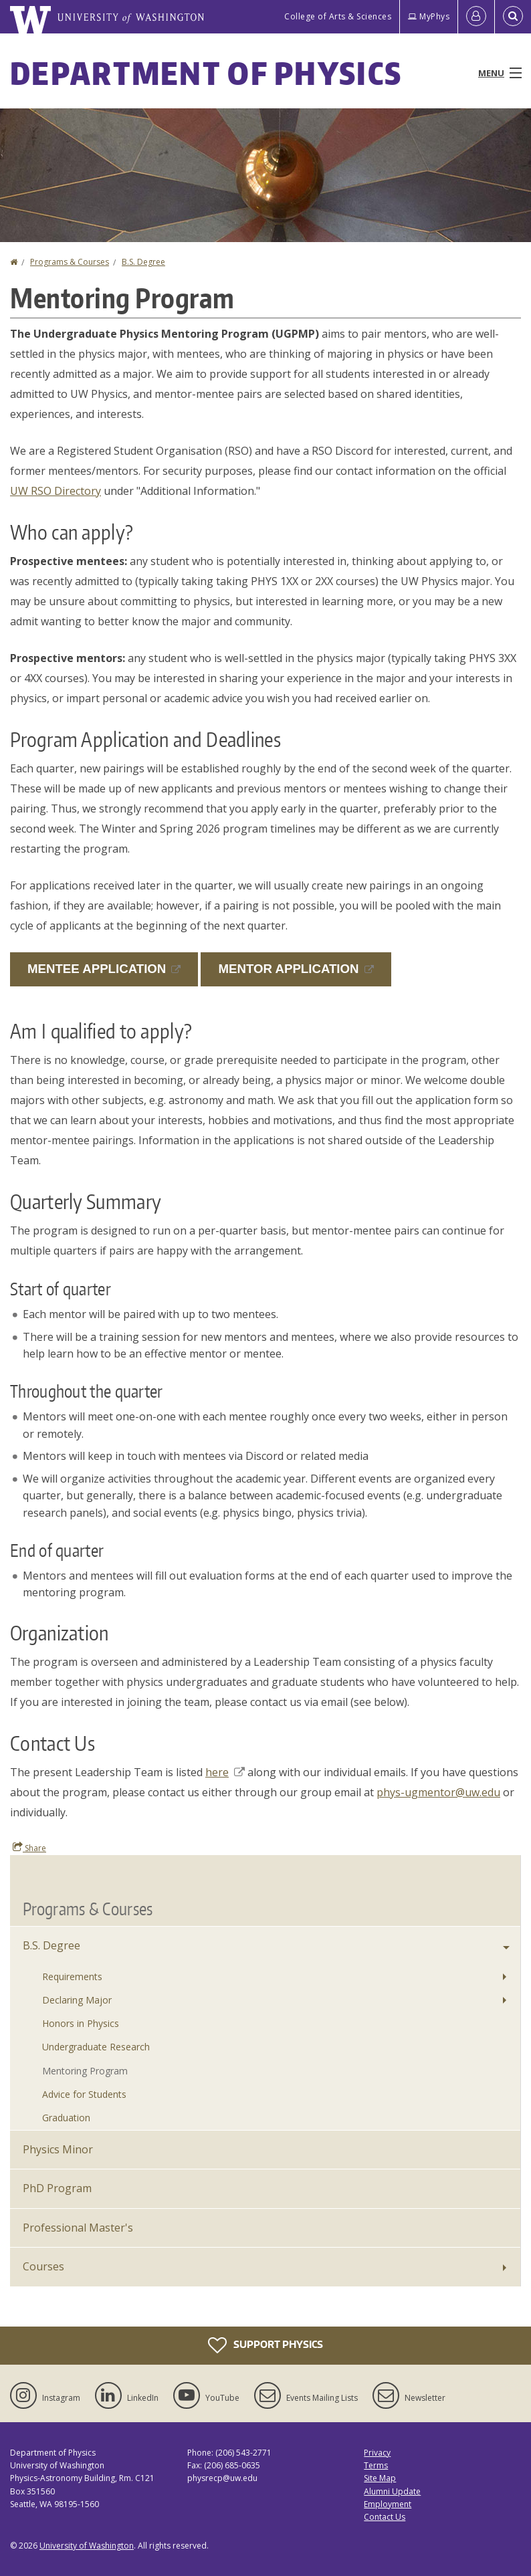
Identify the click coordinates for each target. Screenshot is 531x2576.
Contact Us (384, 2517)
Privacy (377, 2452)
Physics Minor (58, 2149)
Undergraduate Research (96, 2046)
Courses (43, 2266)
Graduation (66, 2117)
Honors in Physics (80, 2023)
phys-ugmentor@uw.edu (438, 1792)
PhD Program (57, 2188)
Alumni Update (392, 2491)
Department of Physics (206, 73)
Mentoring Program (85, 2070)
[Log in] (476, 16)
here (225, 1772)
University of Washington (86, 2545)
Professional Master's (78, 2227)
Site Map (380, 2478)
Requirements (72, 1976)
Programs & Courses (69, 261)
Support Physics (265, 2345)
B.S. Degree (143, 261)
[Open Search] (513, 16)
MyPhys (428, 16)
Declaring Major (77, 2000)
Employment (387, 2504)
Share (29, 1848)
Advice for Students (84, 2094)
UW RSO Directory (55, 491)
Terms (376, 2465)
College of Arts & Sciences (337, 16)
